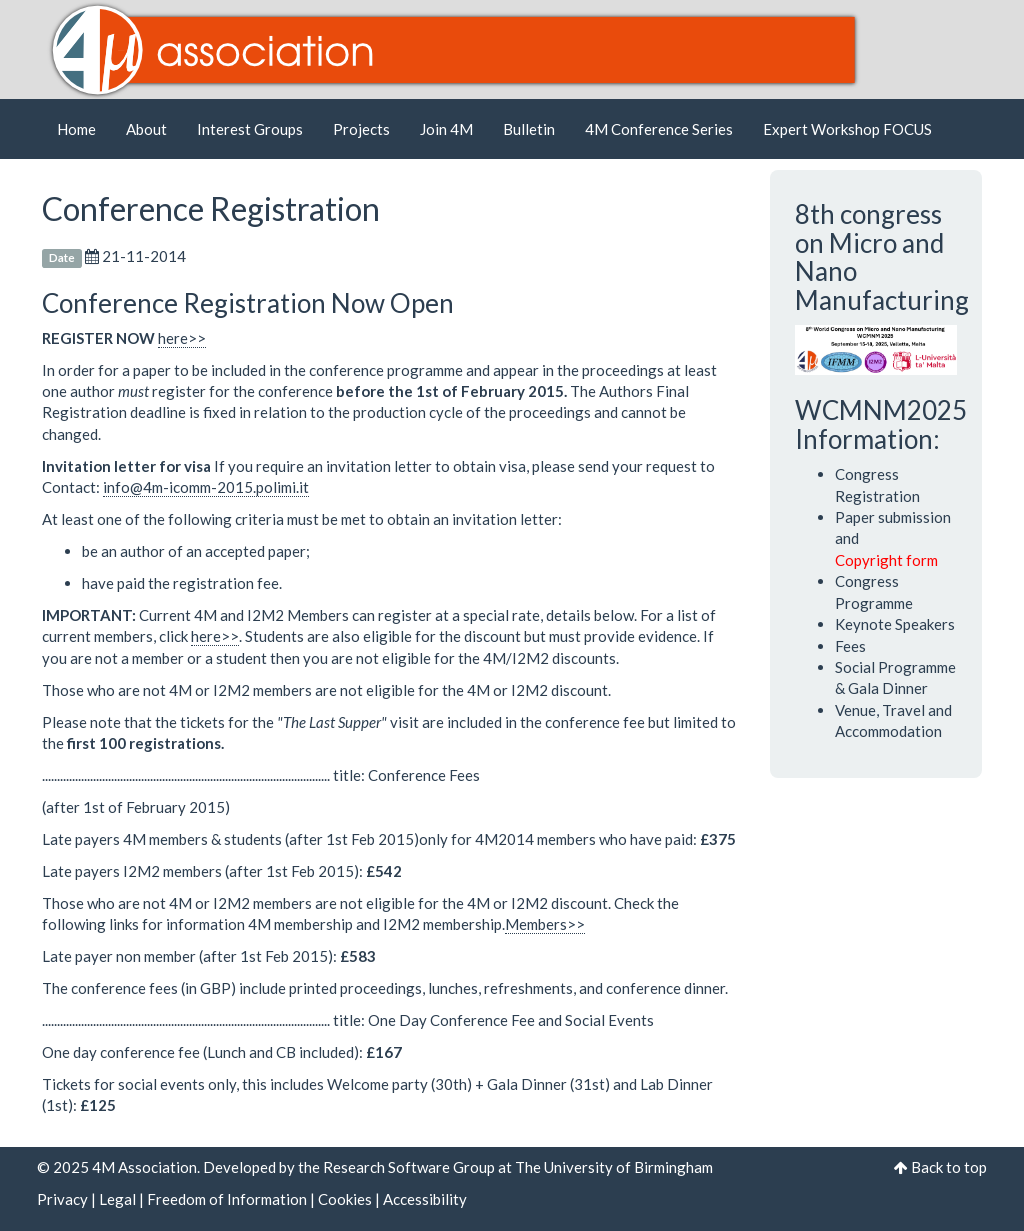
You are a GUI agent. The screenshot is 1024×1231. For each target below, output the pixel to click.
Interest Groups (250, 129)
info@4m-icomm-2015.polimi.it (206, 487)
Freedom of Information (227, 1199)
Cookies (345, 1199)
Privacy (62, 1199)
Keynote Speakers (895, 624)
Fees (850, 646)
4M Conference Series (659, 129)
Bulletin (529, 129)
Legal (117, 1199)
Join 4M (446, 129)
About (146, 129)
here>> (182, 338)
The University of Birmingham (614, 1167)
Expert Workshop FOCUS (847, 129)
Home (76, 129)
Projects (361, 129)
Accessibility (425, 1199)
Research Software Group (409, 1167)
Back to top (949, 1167)
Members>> (545, 924)
